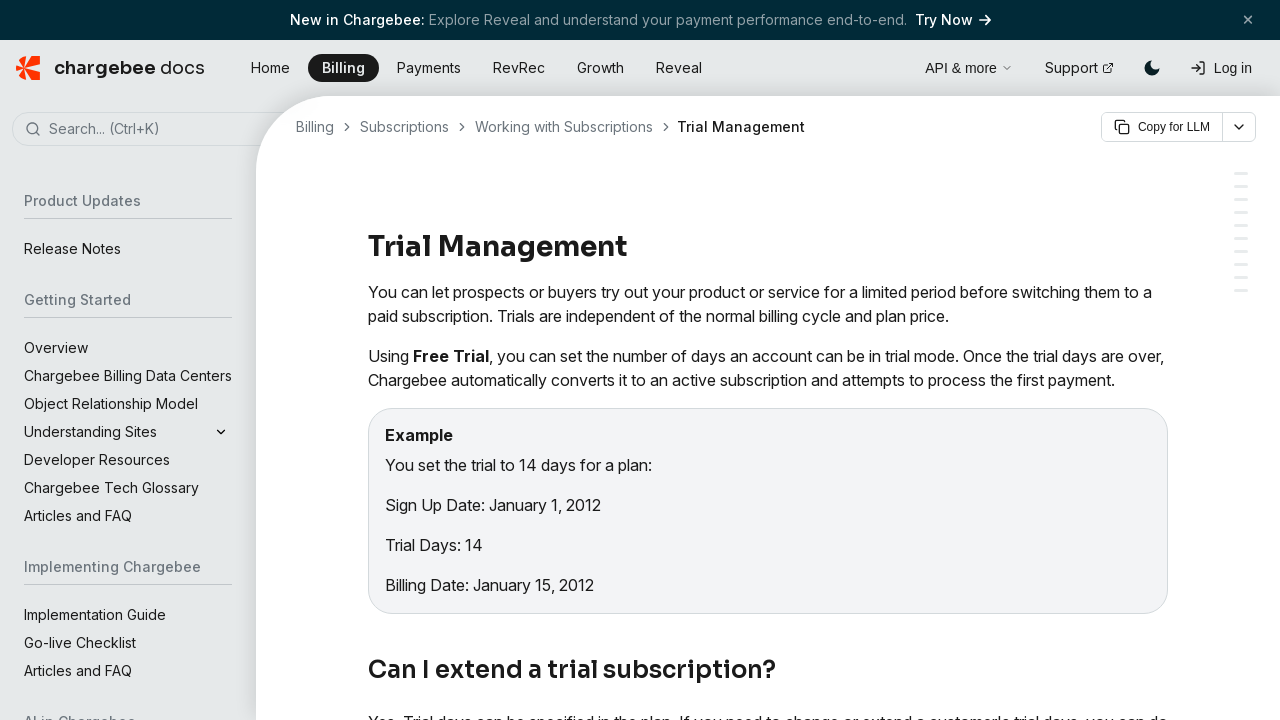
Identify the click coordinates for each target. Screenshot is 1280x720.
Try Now (953, 19)
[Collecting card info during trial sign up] (1241, 186)
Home (270, 67)
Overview (56, 347)
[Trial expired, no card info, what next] (1241, 212)
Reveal (679, 67)
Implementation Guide (95, 614)
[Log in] (1221, 68)
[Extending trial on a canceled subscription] (1241, 238)
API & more (969, 68)
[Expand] (221, 432)
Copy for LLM (1162, 127)
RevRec (519, 67)
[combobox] (158, 130)
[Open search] (887, 65)
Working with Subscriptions (564, 126)
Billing (343, 67)
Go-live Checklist (80, 642)
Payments (429, 67)
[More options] (1239, 127)
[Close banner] (1248, 19)
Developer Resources (97, 459)
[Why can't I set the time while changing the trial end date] (1241, 290)
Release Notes (72, 248)
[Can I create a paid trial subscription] (1241, 251)
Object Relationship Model (111, 403)
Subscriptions (404, 126)
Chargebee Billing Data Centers (128, 375)
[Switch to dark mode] (1152, 68)
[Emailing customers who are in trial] (1241, 264)
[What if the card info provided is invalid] (1241, 225)
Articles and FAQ (78, 515)
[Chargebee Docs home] (110, 68)
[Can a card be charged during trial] (1241, 199)
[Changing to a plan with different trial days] (1241, 277)
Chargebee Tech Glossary (111, 487)
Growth (600, 67)
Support (1079, 67)
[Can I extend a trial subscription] (1241, 173)
